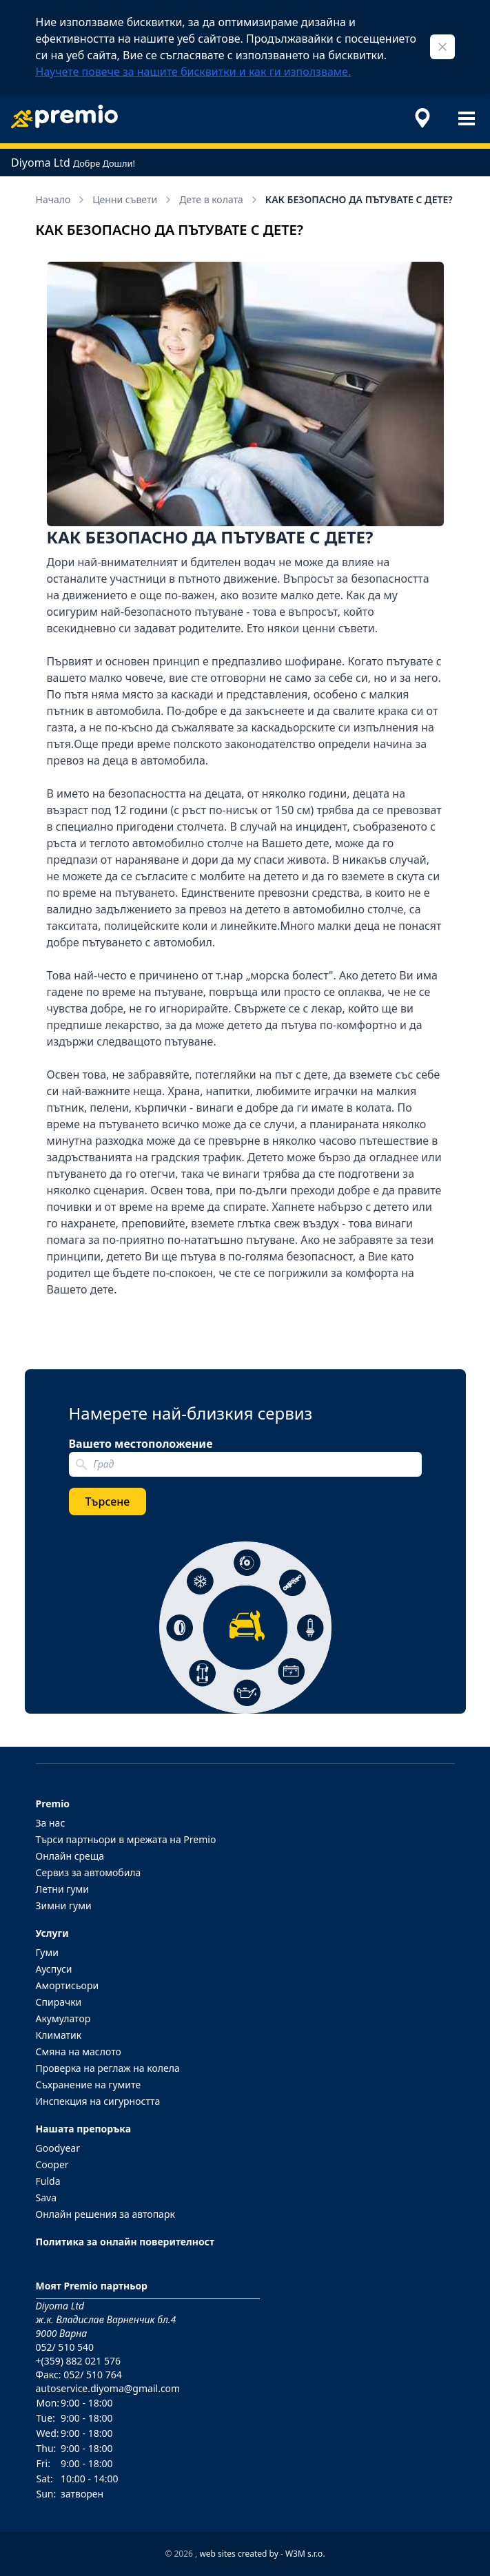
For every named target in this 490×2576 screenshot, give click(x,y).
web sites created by (238, 2553)
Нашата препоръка (84, 2128)
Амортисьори (67, 1985)
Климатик (59, 2035)
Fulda (48, 2181)
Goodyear (58, 2147)
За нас (50, 1822)
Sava (46, 2197)
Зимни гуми (64, 1905)
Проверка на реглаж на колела (108, 2068)
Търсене (107, 1501)
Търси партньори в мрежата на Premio (126, 1839)
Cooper (52, 2164)
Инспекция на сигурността (98, 2101)
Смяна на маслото (78, 2051)
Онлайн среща (70, 1855)
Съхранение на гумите (88, 2084)
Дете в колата (219, 199)
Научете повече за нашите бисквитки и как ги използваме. (193, 71)
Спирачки (59, 2001)
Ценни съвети (133, 199)
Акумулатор (63, 2018)
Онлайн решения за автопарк (105, 2214)
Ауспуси (54, 1968)
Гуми (47, 1952)
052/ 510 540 (65, 2347)
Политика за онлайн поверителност (125, 2241)
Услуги (52, 1933)
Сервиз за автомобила (88, 1872)
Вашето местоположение (141, 1443)
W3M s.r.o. (305, 2553)
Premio (53, 1803)
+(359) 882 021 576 (78, 2360)
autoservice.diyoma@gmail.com (108, 2388)
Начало (62, 199)
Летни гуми (63, 1888)
